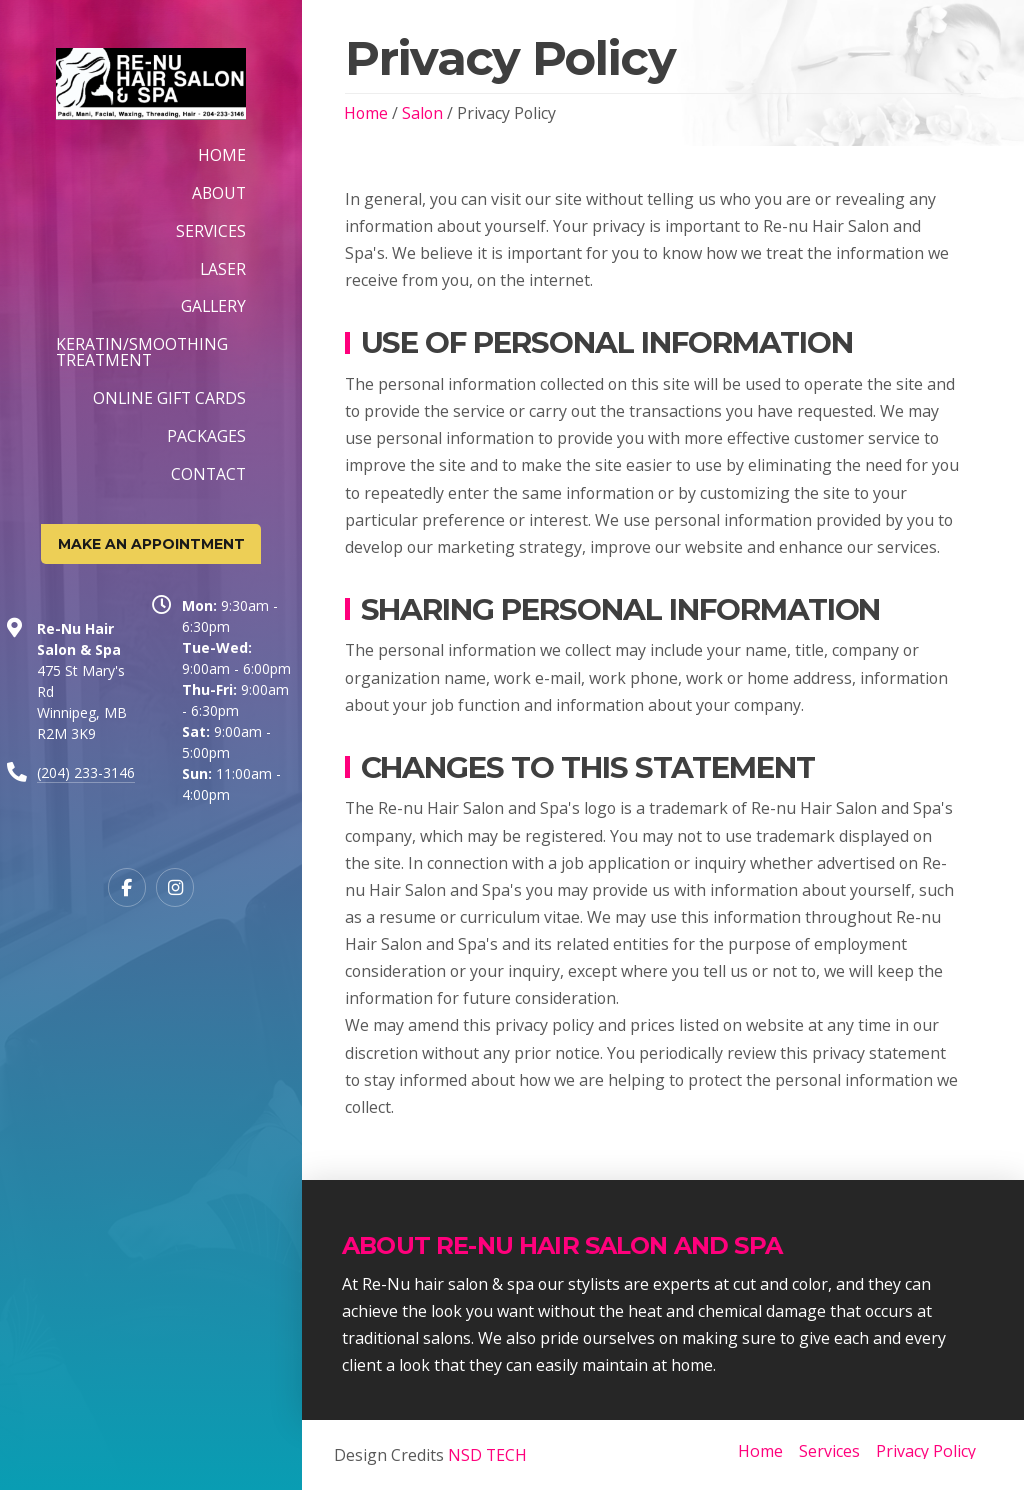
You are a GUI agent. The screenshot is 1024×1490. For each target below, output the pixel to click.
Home (366, 113)
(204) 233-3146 (86, 772)
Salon (422, 113)
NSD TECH (485, 1455)
